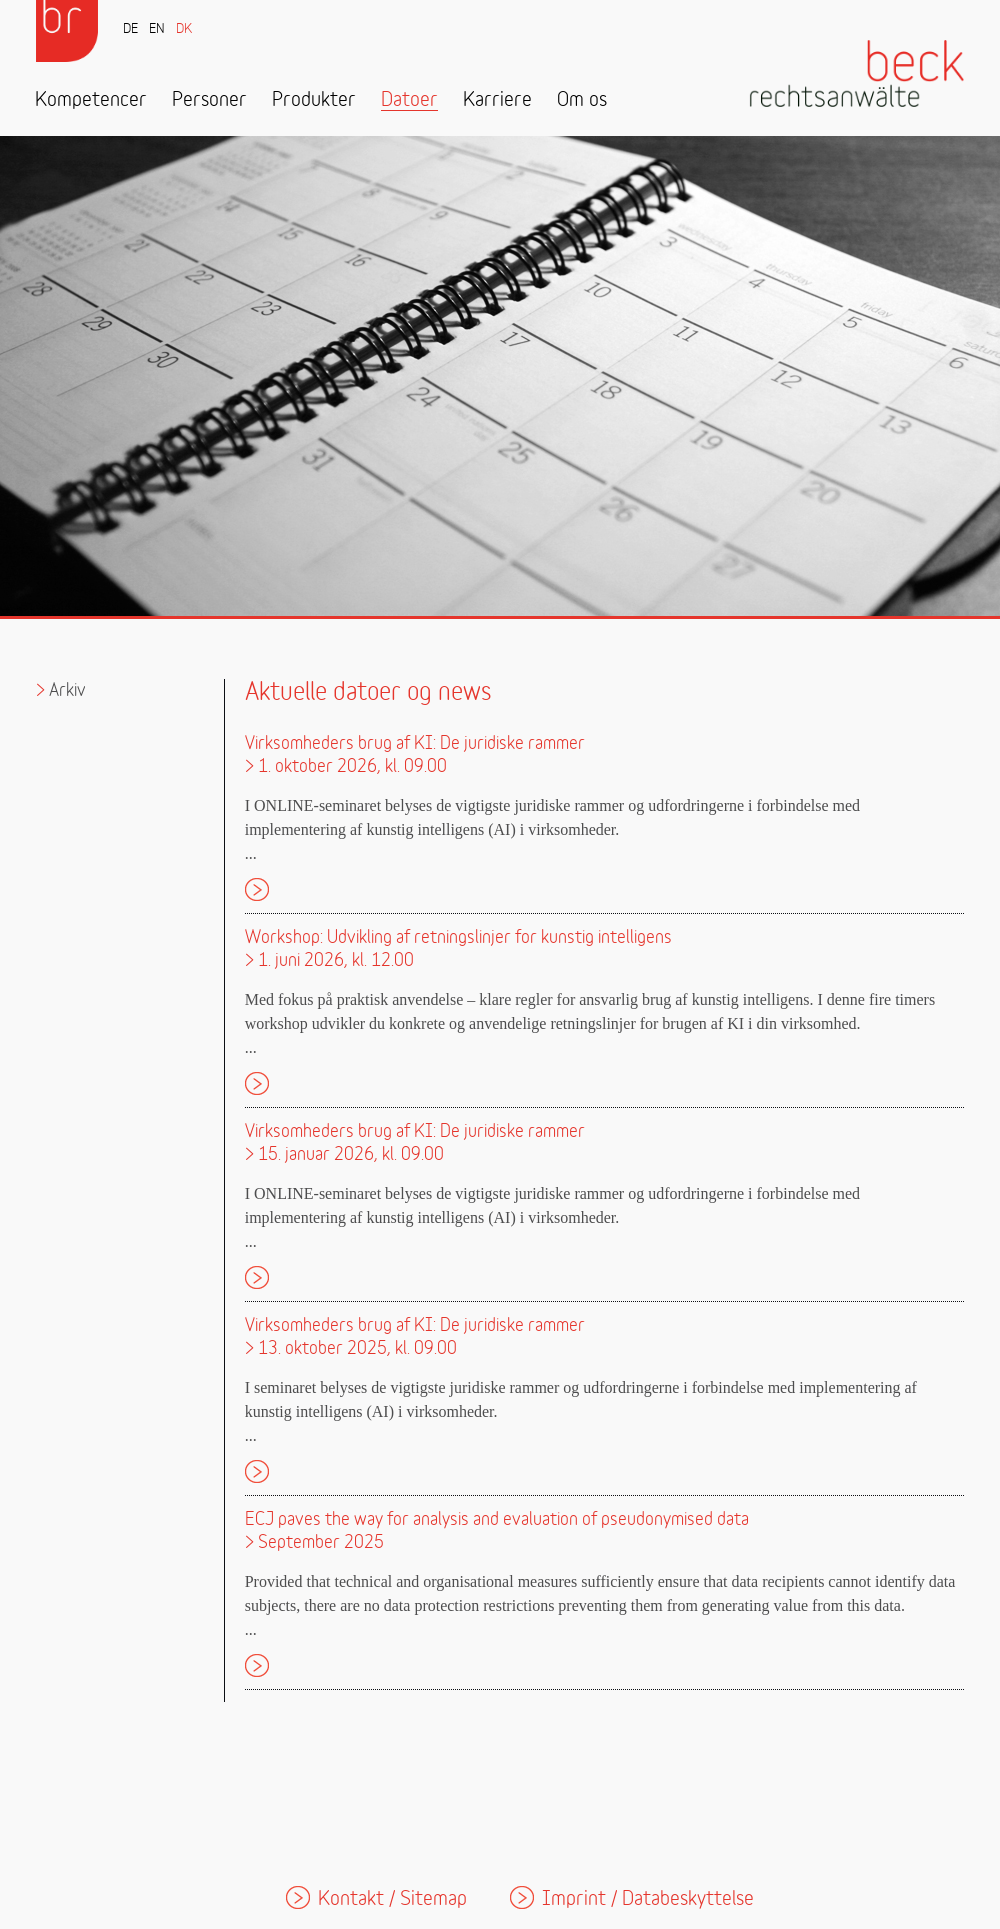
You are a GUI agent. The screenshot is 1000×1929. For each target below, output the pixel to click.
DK (184, 29)
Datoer (409, 100)
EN (157, 29)
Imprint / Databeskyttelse (648, 1899)
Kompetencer (91, 100)
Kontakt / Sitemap (392, 1899)
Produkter (314, 100)
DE (130, 29)
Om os (582, 100)
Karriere (497, 100)
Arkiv (67, 690)
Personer (209, 100)
